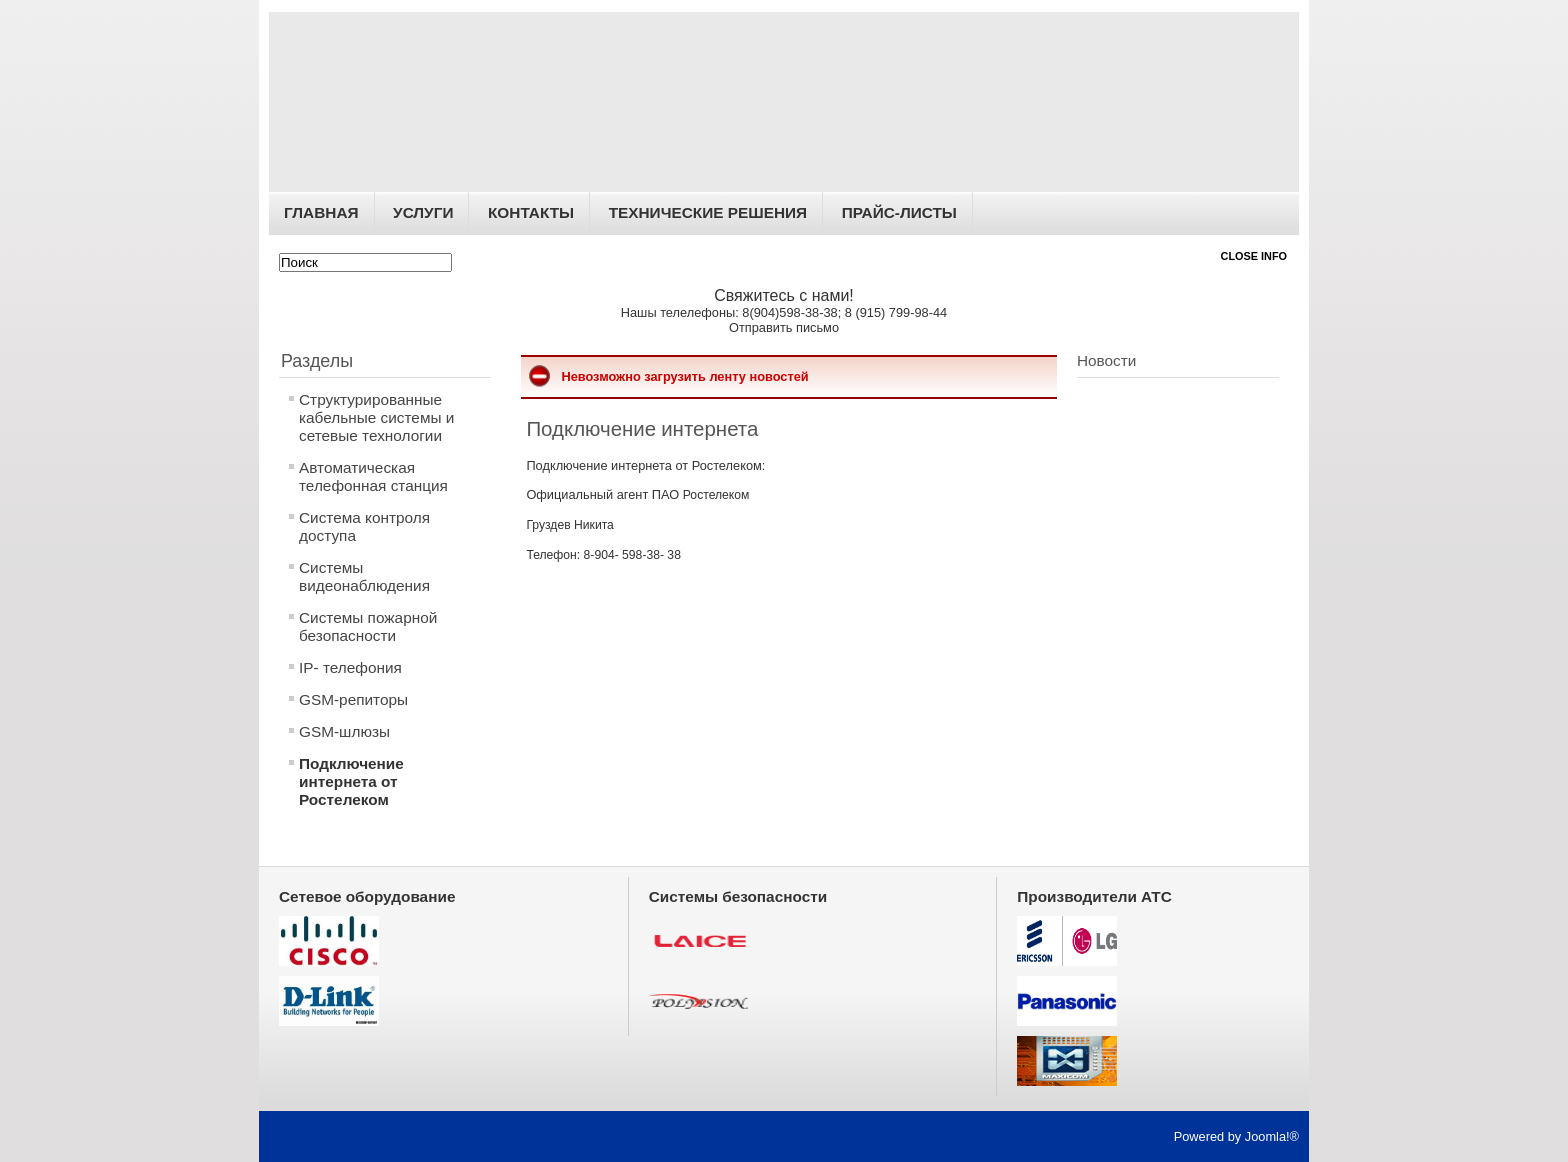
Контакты (531, 212)
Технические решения (708, 212)
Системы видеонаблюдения (364, 576)
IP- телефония (350, 667)
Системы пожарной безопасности (368, 626)
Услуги (423, 212)
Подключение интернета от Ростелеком (351, 781)
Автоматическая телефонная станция (373, 476)
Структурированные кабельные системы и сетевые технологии (376, 417)
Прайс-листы (899, 212)
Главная (321, 212)
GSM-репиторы (353, 699)
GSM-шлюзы (344, 731)
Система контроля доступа (364, 526)
